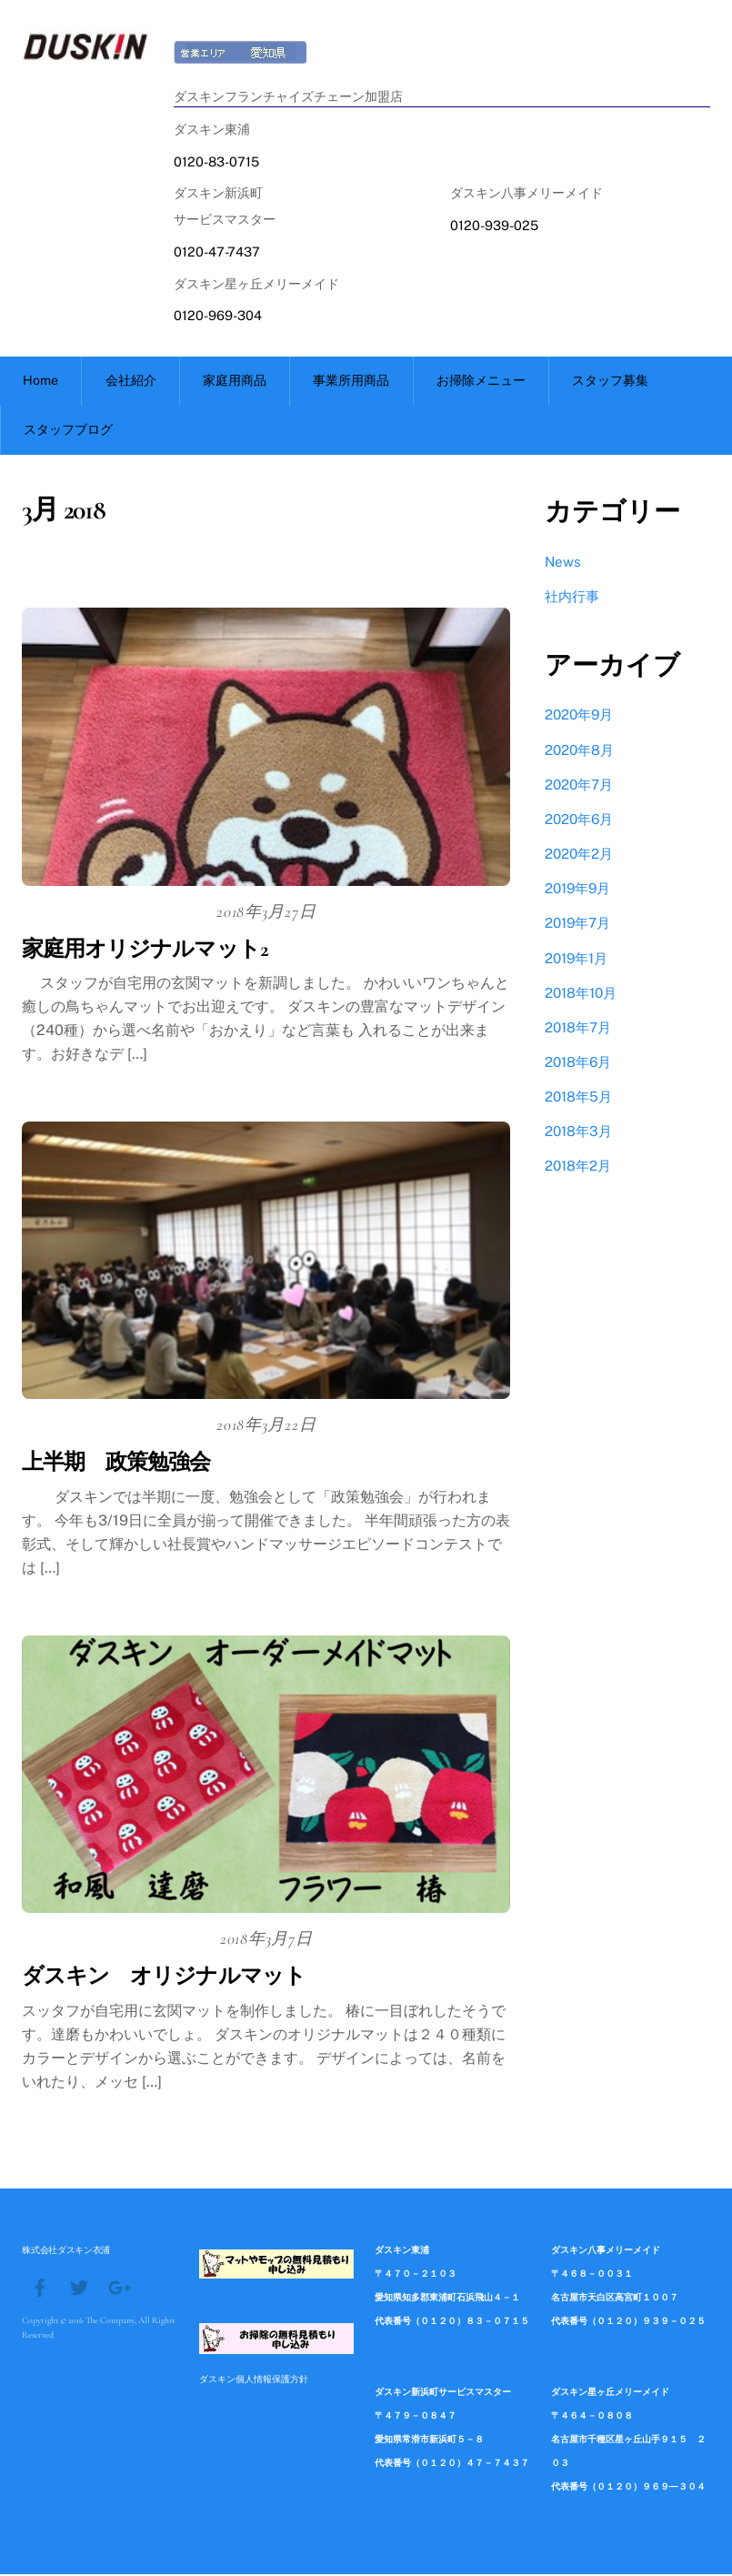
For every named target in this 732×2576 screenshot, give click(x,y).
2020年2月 (579, 855)
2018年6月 (578, 1064)
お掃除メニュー (481, 382)
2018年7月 (578, 1029)
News (563, 563)
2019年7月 (577, 925)
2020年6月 (579, 821)
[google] (118, 2287)
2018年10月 (581, 994)
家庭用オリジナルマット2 (144, 951)
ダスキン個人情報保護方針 (253, 2381)
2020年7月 (579, 786)
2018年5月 (578, 1098)
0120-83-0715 (216, 160)
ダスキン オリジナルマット (164, 1979)
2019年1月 (576, 960)
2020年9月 (579, 717)
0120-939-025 (494, 225)
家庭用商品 (234, 382)
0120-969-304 (218, 315)
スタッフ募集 (610, 382)
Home (40, 382)
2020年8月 (579, 752)
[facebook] (40, 2287)
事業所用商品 (351, 382)
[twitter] (79, 2287)
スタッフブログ (68, 431)
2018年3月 (578, 1134)
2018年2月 (578, 1168)
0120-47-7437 (217, 250)
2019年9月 (577, 890)
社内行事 (572, 599)
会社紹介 (130, 382)
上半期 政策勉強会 (116, 1465)
